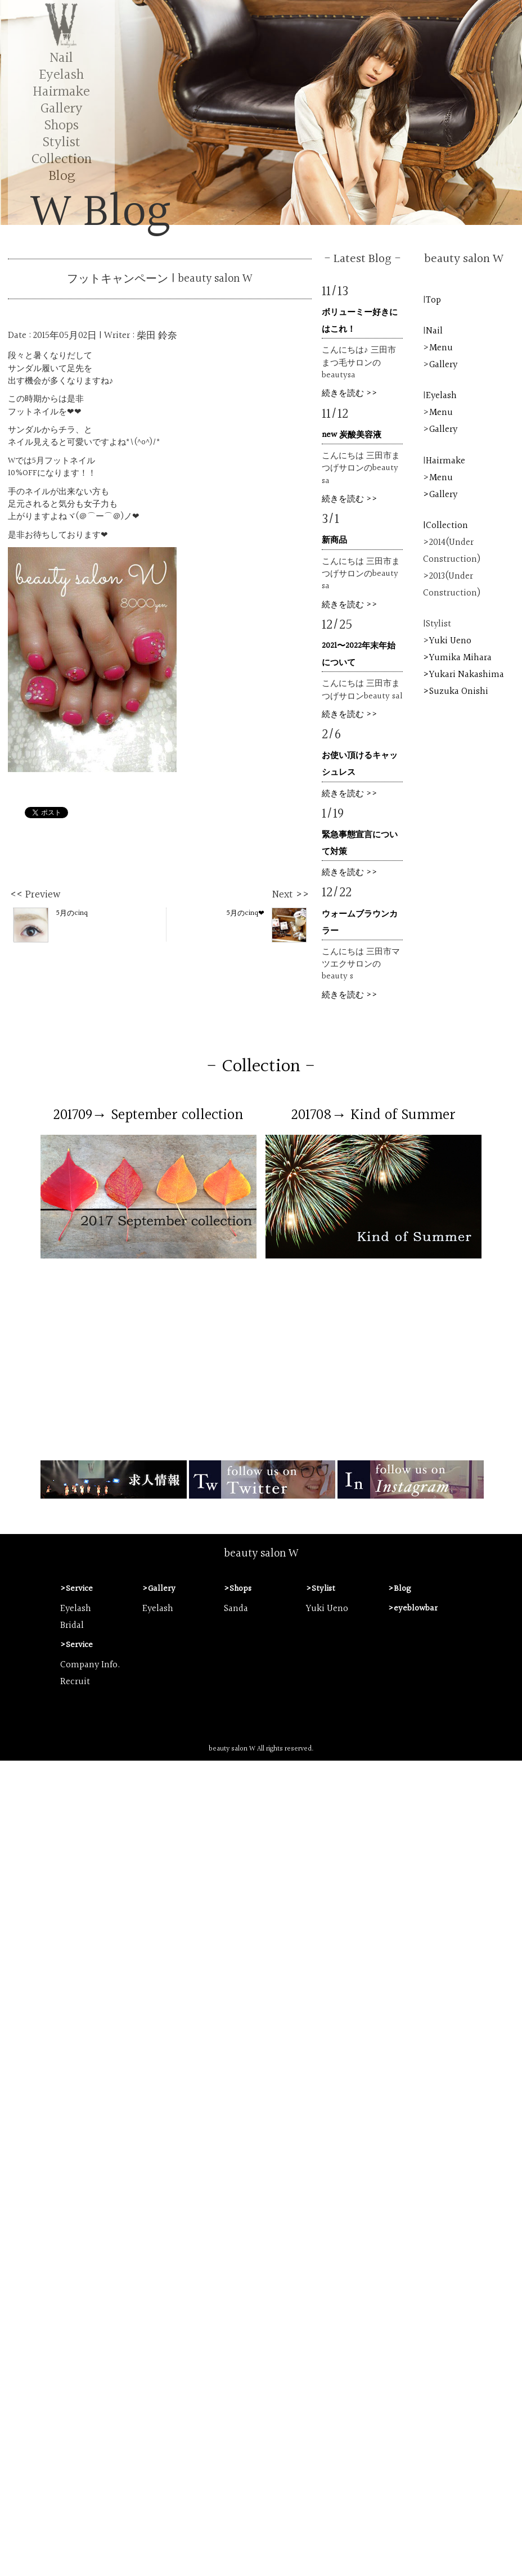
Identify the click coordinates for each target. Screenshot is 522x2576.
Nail (61, 58)
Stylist (61, 143)
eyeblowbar (416, 1608)
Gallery (61, 109)
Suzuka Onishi (458, 691)
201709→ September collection (148, 1115)
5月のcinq (51, 924)
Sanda (236, 1608)
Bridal (72, 1625)
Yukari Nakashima (466, 674)
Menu (441, 348)
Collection (62, 159)
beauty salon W (261, 1554)
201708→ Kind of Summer (373, 1115)
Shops (61, 126)
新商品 (334, 540)
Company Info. (90, 1665)
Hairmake (61, 92)
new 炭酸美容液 (351, 434)
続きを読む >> (349, 393)
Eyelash (61, 75)
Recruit (75, 1682)
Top (433, 300)
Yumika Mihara (460, 658)
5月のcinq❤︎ (266, 924)
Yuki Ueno (450, 641)
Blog (61, 176)
